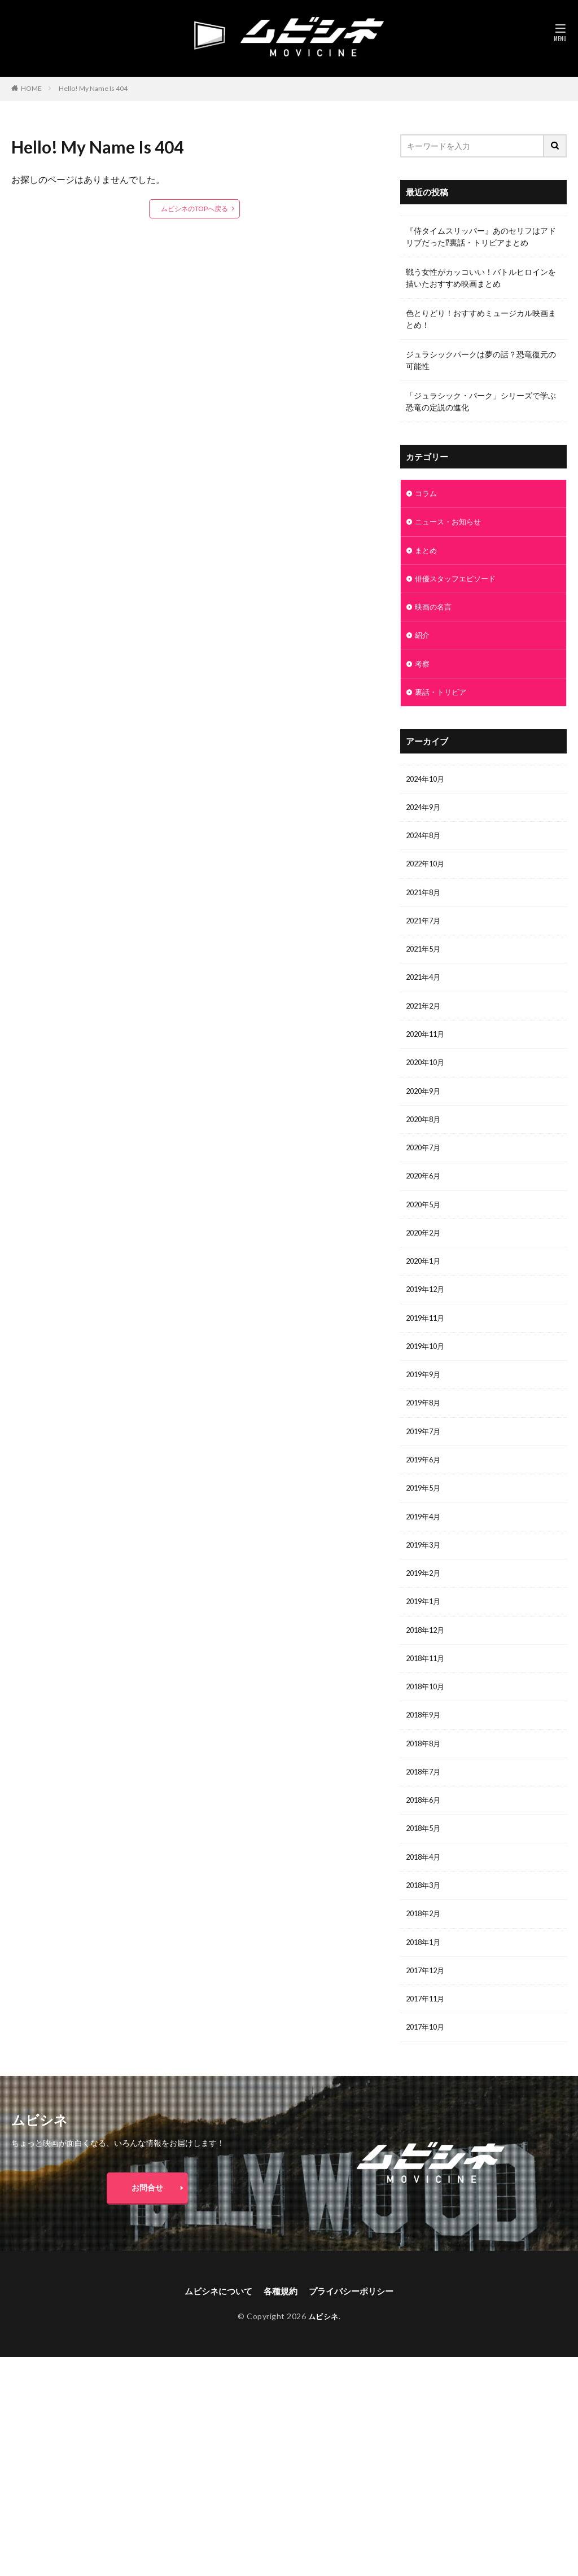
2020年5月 (425, 1228)
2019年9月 (425, 1404)
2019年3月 (425, 1580)
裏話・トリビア (442, 699)
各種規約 (280, 2346)
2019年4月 (425, 1551)
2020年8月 (425, 1140)
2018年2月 (425, 1961)
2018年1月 (425, 1991)
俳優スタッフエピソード (458, 582)
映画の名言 (434, 611)
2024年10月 (427, 787)
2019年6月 (425, 1492)
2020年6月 (425, 1198)
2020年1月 (425, 1286)
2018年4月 (425, 1903)
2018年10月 (427, 1727)
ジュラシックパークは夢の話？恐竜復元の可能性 (481, 360)
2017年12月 (427, 2020)
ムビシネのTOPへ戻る (194, 208)
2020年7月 (425, 1169)
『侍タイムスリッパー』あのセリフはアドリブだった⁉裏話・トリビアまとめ (481, 236)
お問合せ (147, 2240)
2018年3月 (425, 1932)
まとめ (427, 553)
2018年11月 (427, 1697)
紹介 (423, 641)
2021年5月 (425, 964)
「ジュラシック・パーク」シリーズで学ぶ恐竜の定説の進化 (481, 401)
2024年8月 (425, 846)
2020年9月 (425, 1110)
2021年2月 (425, 1022)
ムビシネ (323, 2372)
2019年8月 (425, 1433)
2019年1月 (425, 1639)
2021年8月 (425, 905)
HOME (31, 88)
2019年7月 (425, 1462)
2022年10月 (427, 875)
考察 (423, 670)
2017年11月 (427, 2049)
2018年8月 (425, 1785)
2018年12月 (427, 1668)
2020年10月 (427, 1081)
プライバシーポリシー (354, 2346)
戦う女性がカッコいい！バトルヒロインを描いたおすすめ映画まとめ (481, 277)
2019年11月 (427, 1345)
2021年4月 (425, 993)
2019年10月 (427, 1374)
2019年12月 (427, 1316)
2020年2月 (425, 1257)
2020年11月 (427, 1052)
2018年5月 (425, 1873)
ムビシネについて (214, 2346)
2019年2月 (425, 1609)
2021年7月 (425, 934)
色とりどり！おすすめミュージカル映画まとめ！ (481, 319)
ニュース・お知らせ (450, 523)
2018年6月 (425, 1844)
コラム (427, 494)
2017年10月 (427, 2079)
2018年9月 (425, 1756)
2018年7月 (425, 1815)
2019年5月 (425, 1521)
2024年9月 (425, 817)
